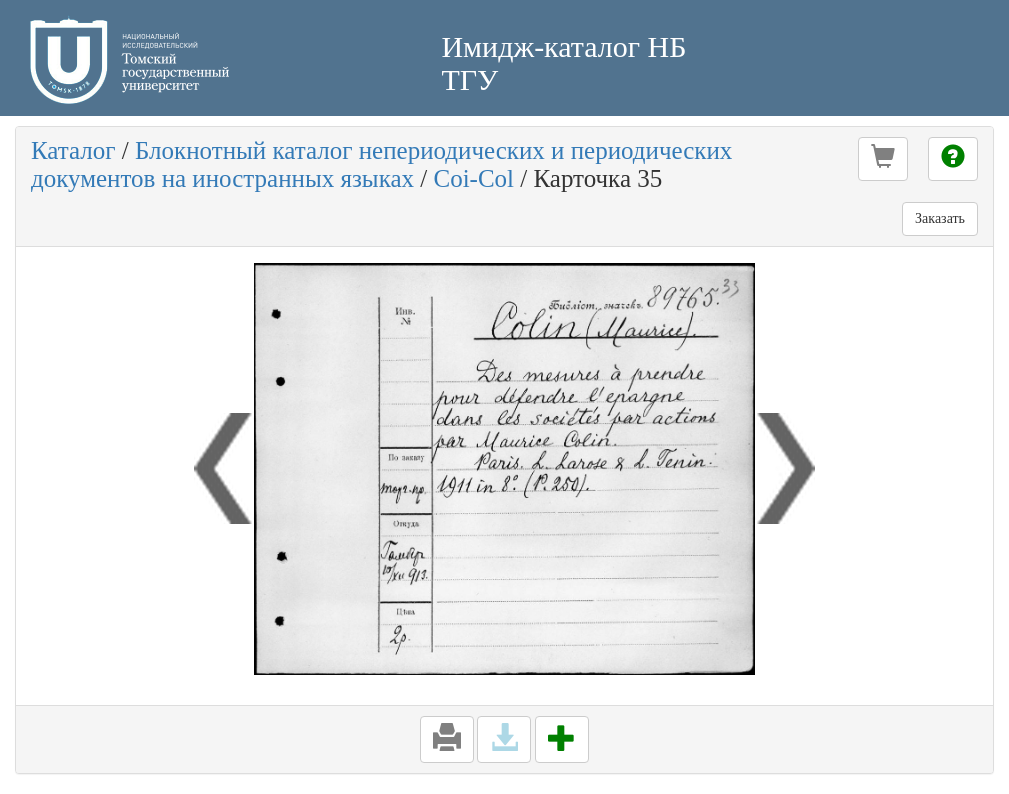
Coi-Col (473, 178)
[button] (883, 159)
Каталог (73, 150)
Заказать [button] (940, 218)
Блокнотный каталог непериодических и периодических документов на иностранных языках (381, 164)
